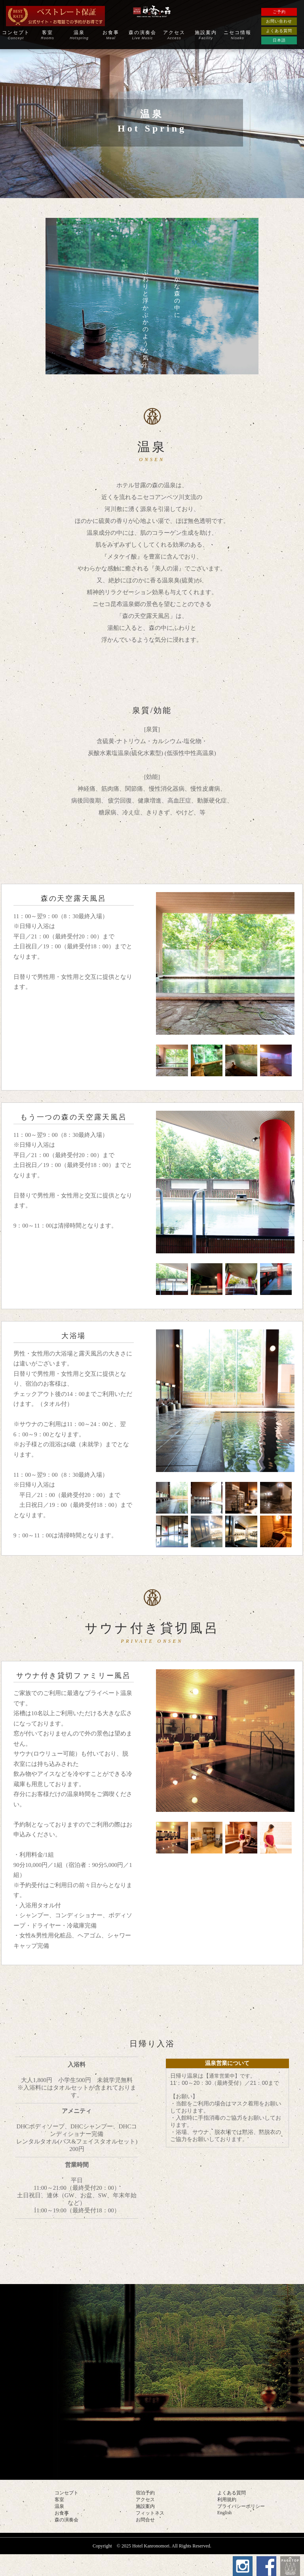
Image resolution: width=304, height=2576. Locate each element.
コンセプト (16, 35)
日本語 (279, 40)
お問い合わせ (279, 21)
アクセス (174, 35)
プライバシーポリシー (241, 2507)
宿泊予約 (145, 2493)
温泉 (79, 35)
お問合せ (145, 2520)
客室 (47, 35)
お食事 (111, 35)
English (224, 2513)
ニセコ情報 (237, 35)
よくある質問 (279, 31)
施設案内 (206, 35)
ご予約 (279, 12)
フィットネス (150, 2514)
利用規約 (226, 2500)
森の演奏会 (142, 35)
